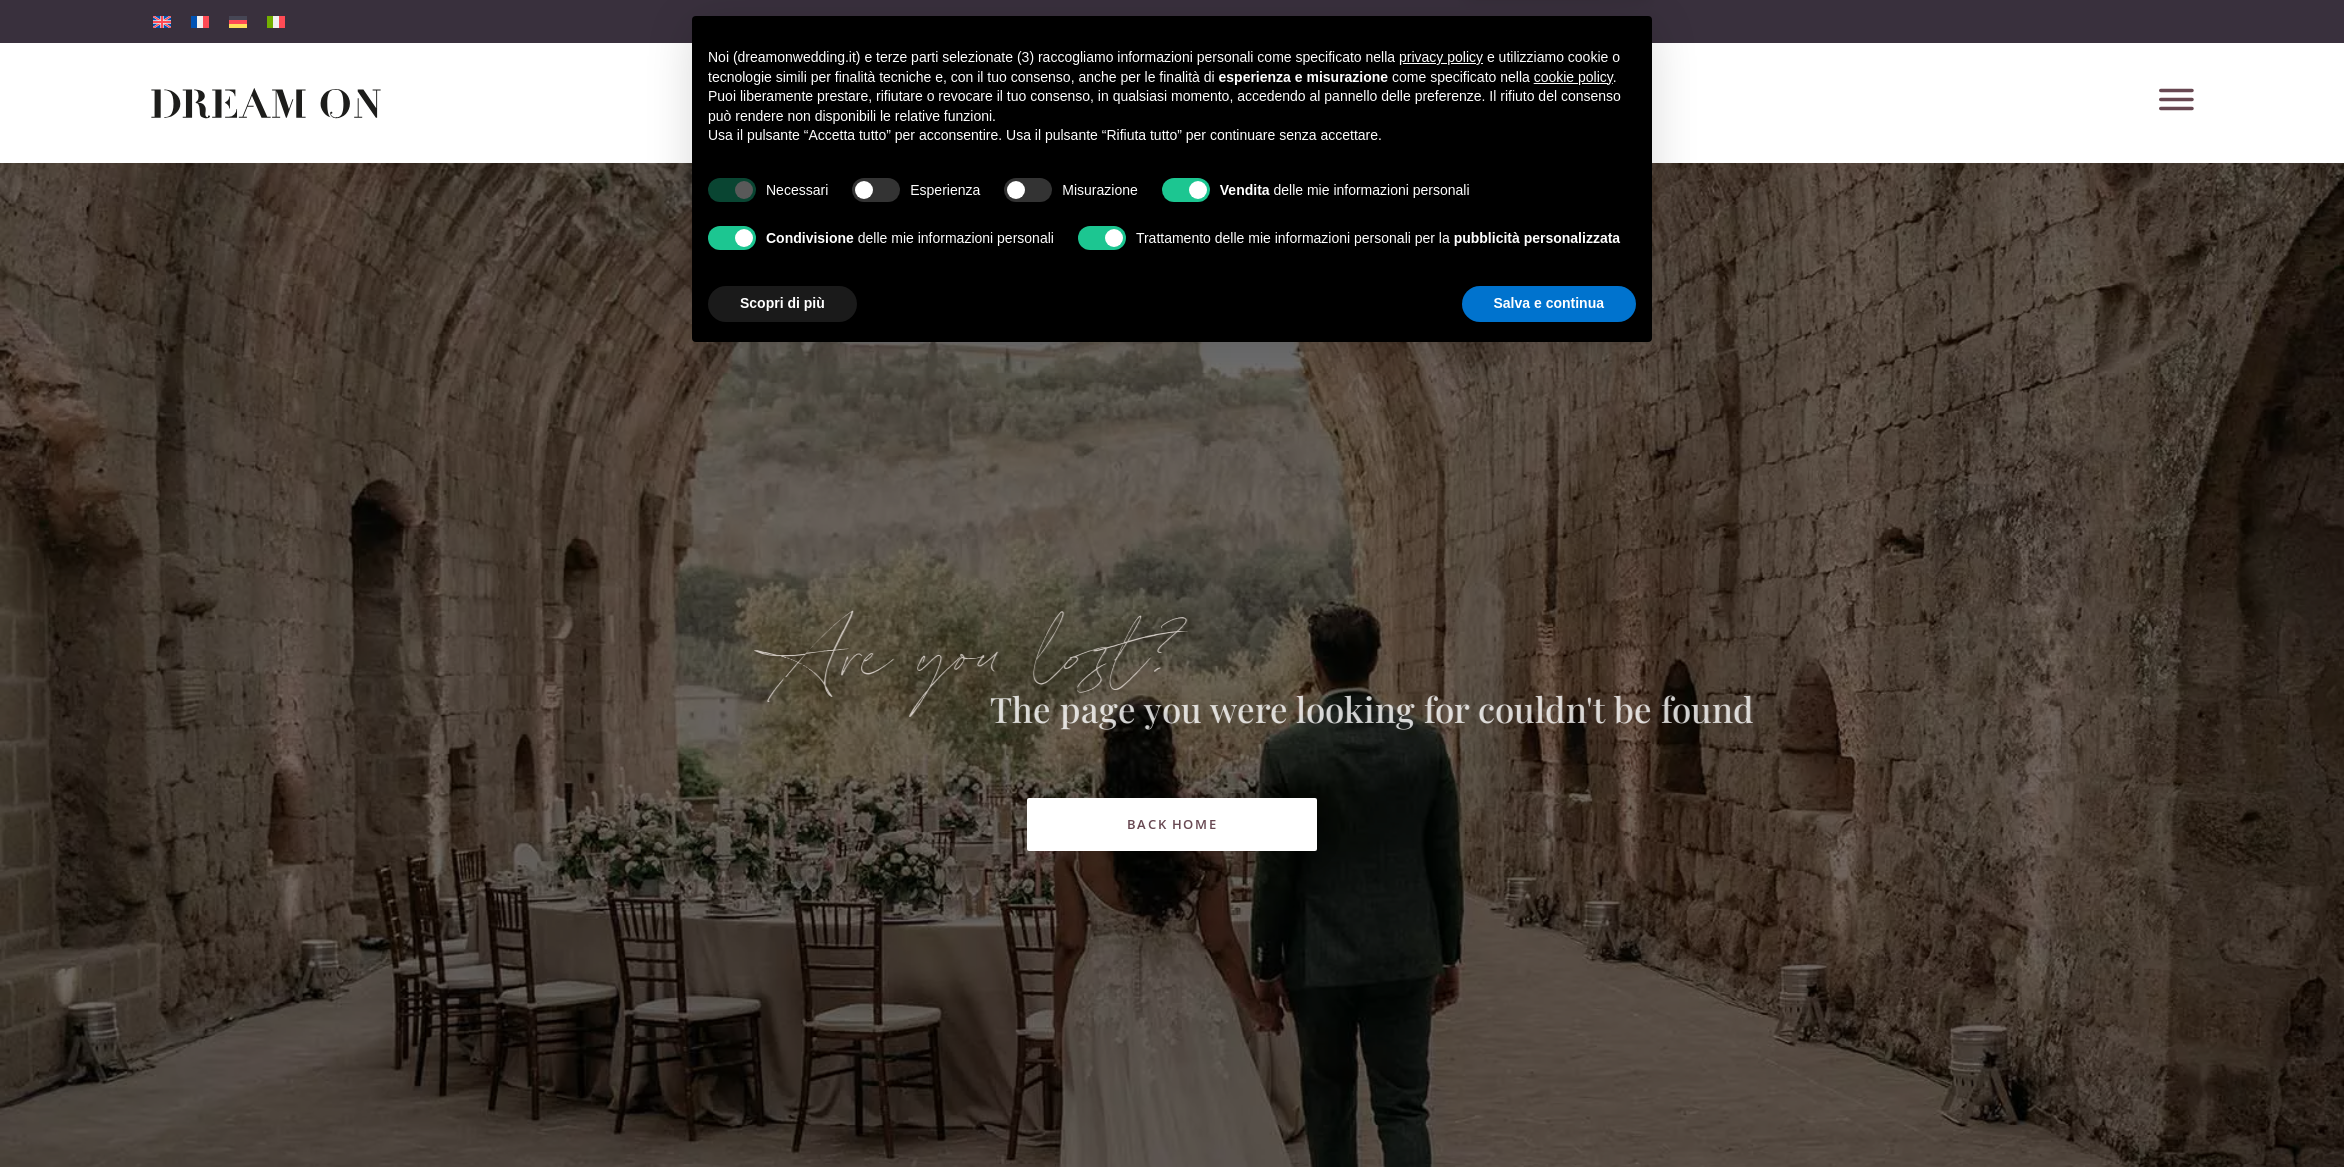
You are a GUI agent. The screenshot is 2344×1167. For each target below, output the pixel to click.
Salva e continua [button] (1549, 1112)
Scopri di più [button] (782, 1112)
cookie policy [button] (1573, 886)
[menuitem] (162, 21)
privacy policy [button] (1441, 866)
